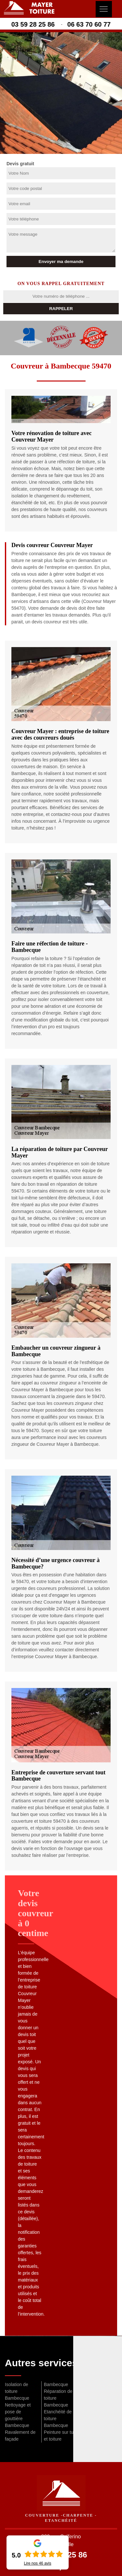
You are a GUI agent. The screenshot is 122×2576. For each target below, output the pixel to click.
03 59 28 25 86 (33, 24)
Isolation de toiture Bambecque (17, 2391)
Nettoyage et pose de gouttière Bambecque (18, 2415)
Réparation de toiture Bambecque (58, 2398)
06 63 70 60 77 (89, 24)
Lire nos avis (37, 2563)
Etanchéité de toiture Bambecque (58, 2418)
